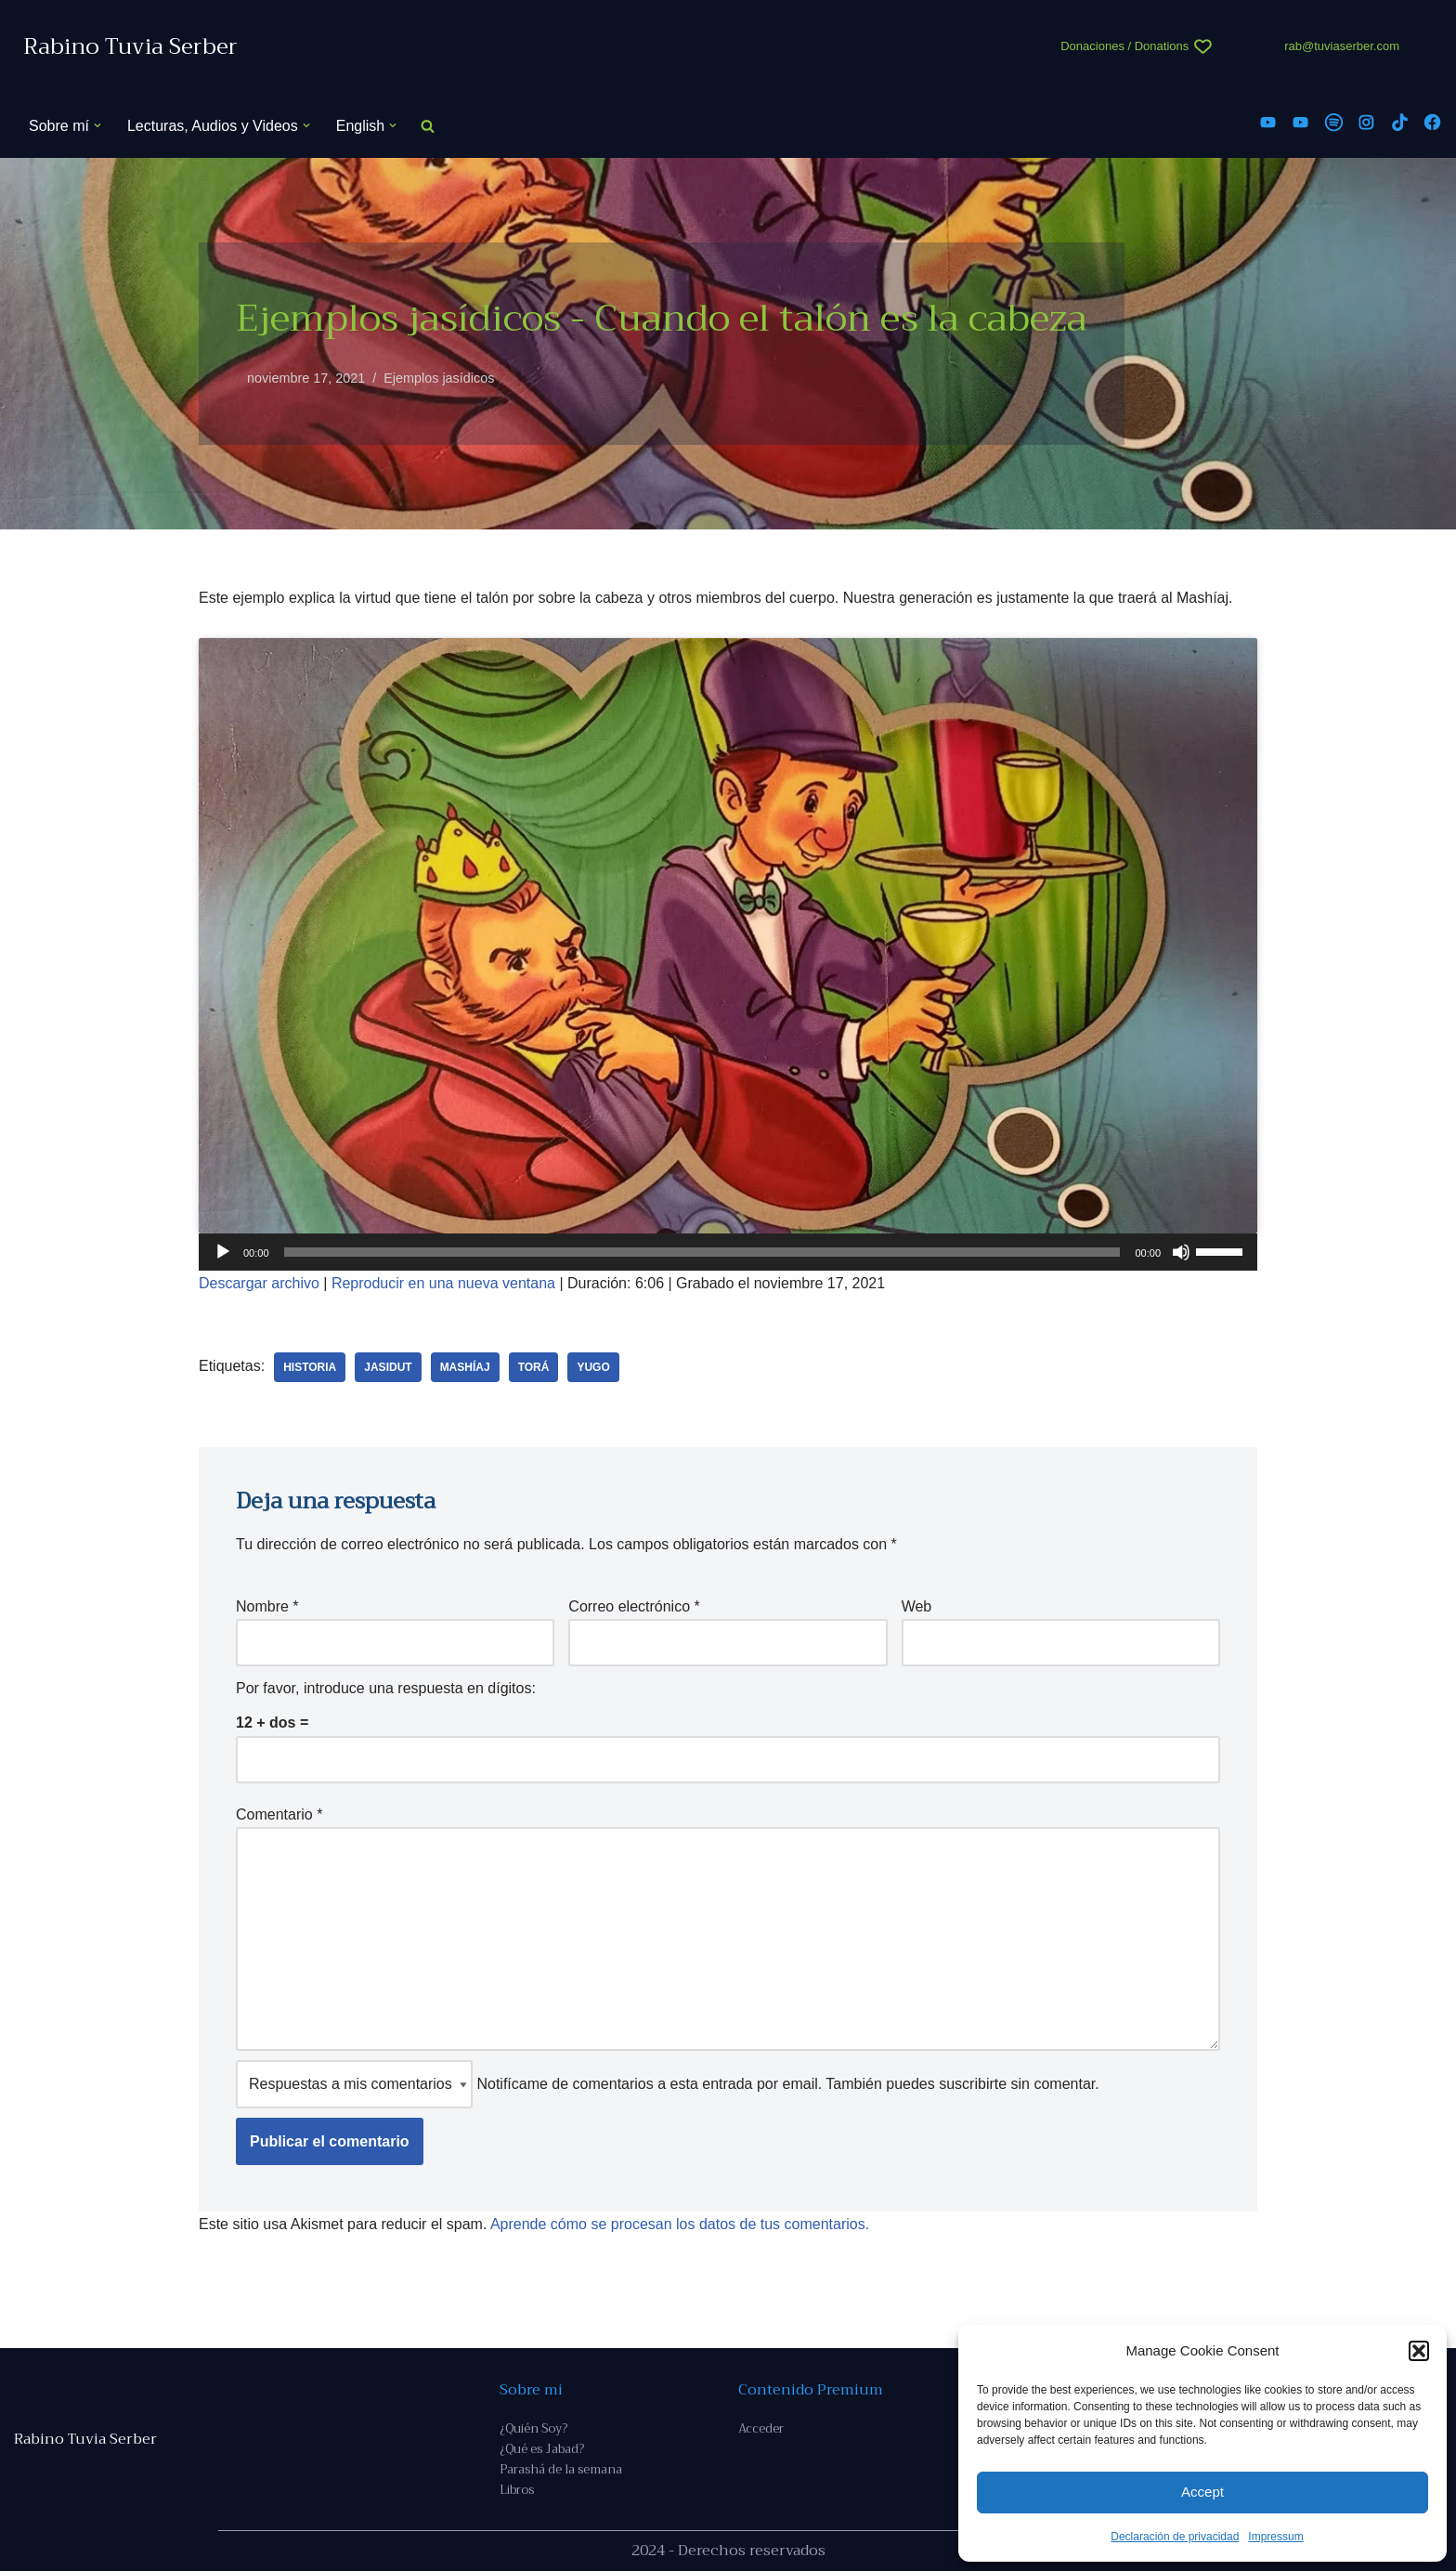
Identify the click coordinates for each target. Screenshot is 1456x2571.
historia (309, 1367)
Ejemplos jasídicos (439, 378)
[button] (1419, 2351)
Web (917, 1606)
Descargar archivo (259, 1283)
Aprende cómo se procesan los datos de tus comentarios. (679, 2224)
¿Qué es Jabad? (542, 2449)
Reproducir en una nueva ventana (443, 1283)
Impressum (1275, 2536)
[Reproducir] (223, 1252)
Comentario (279, 1814)
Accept (1202, 2491)
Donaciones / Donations (1124, 46)
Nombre (267, 1606)
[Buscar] (428, 126)
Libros (517, 2489)
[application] (728, 1252)
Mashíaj (465, 1367)
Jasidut (387, 1367)
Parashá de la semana (561, 2469)
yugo (593, 1367)
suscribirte (973, 2084)
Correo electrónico (633, 1606)
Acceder (761, 2428)
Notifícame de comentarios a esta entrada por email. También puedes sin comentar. (667, 2084)
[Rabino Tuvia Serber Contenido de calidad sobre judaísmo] (130, 47)
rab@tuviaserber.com (1341, 46)
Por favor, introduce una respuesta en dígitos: (386, 1688)
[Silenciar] (1181, 1252)
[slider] (702, 1252)
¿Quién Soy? (533, 2428)
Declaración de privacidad (1175, 2536)
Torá (534, 1367)
